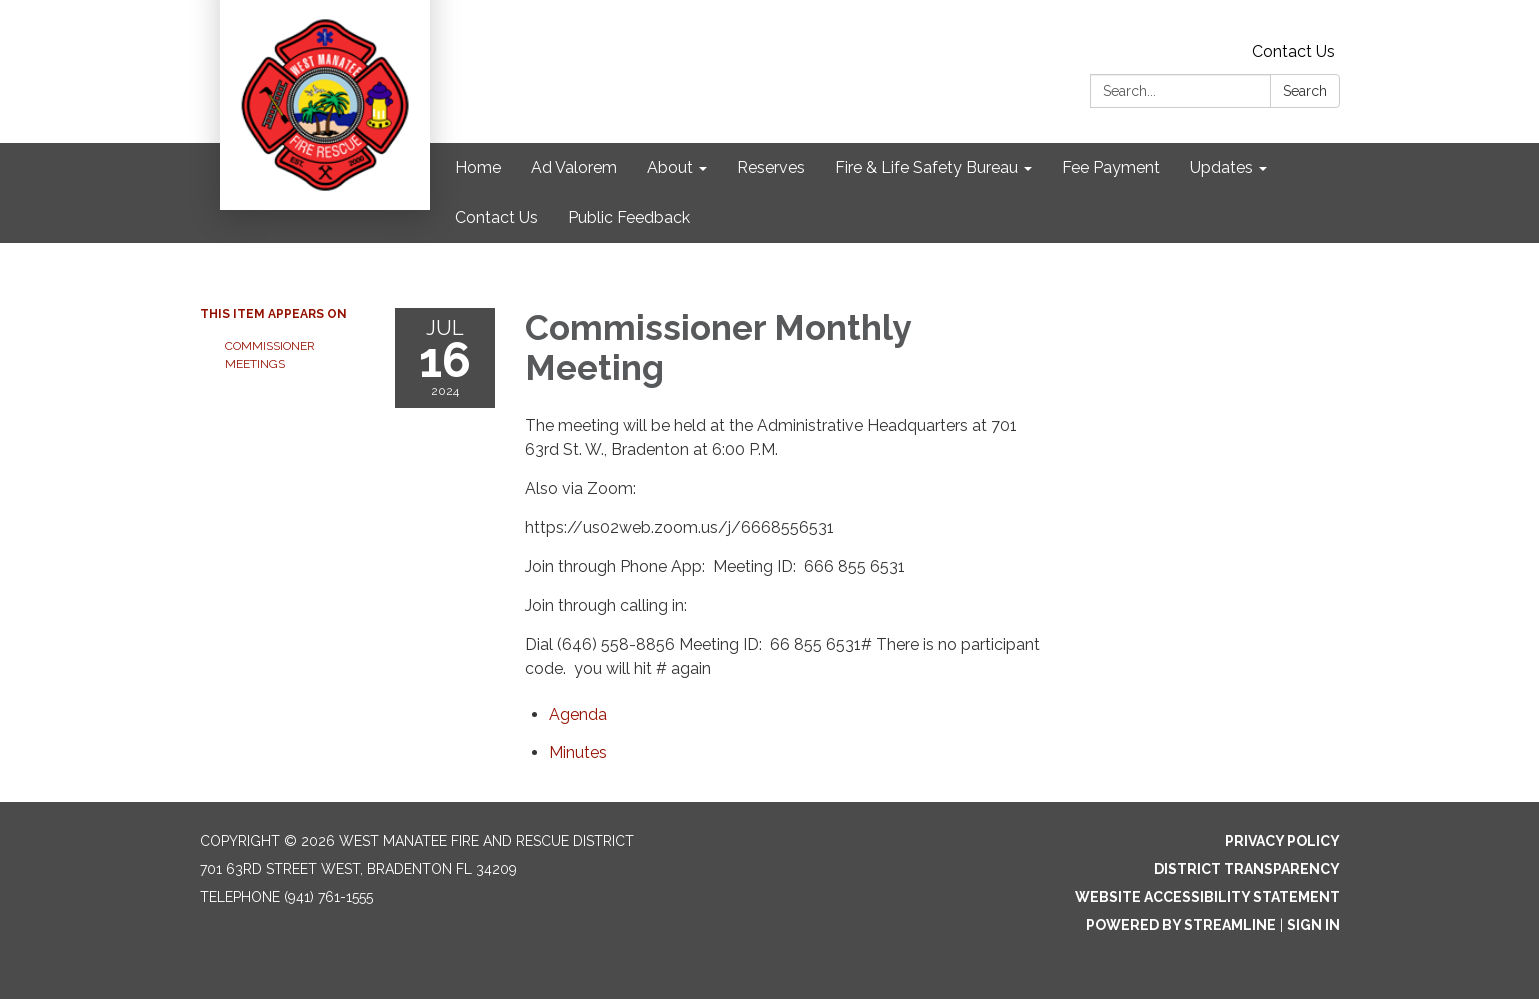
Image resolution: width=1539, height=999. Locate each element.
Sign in (1313, 925)
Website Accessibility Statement (1207, 897)
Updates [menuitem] (1221, 167)
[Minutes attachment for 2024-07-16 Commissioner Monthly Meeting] (578, 752)
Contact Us (1293, 51)
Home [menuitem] (478, 167)
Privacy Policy (1282, 841)
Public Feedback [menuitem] (629, 217)
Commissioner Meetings (270, 355)
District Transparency (1247, 869)
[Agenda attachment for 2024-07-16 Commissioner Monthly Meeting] (578, 714)
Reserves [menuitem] (771, 167)
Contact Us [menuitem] (496, 217)
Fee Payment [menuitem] (1111, 167)
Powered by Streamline (1181, 925)
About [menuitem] (670, 167)
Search (1305, 91)
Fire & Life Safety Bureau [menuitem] (926, 167)
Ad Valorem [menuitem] (574, 167)
